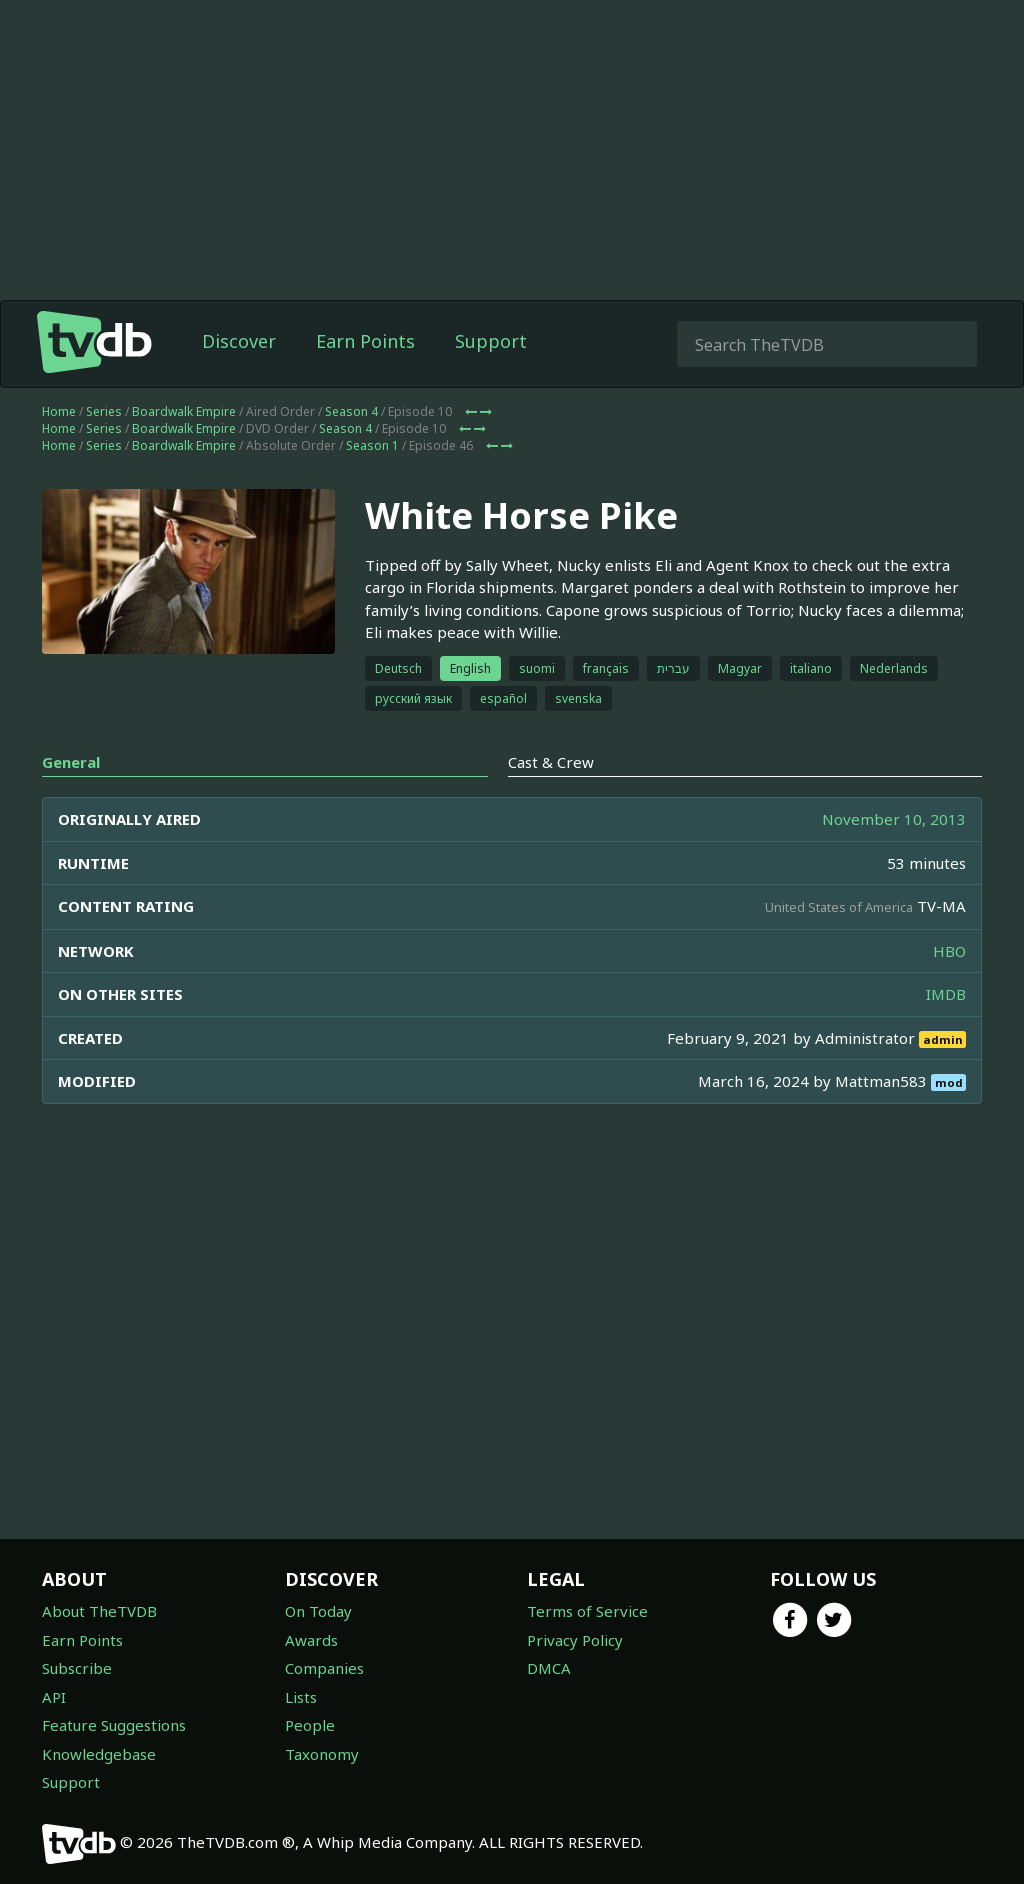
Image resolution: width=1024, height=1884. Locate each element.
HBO (949, 951)
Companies (324, 1668)
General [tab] (71, 762)
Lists (301, 1697)
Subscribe (77, 1668)
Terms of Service (587, 1611)
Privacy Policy (575, 1640)
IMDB (946, 994)
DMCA (549, 1668)
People (310, 1725)
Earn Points (365, 341)
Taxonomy (322, 1754)
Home (59, 411)
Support (491, 341)
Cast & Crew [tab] (551, 762)
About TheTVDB (99, 1611)
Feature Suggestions (114, 1725)
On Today (318, 1611)
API (54, 1697)
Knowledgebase (99, 1754)
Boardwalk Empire (184, 411)
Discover (239, 341)
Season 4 (351, 411)
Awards (311, 1640)
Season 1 (372, 445)
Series (104, 411)
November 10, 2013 (894, 819)
